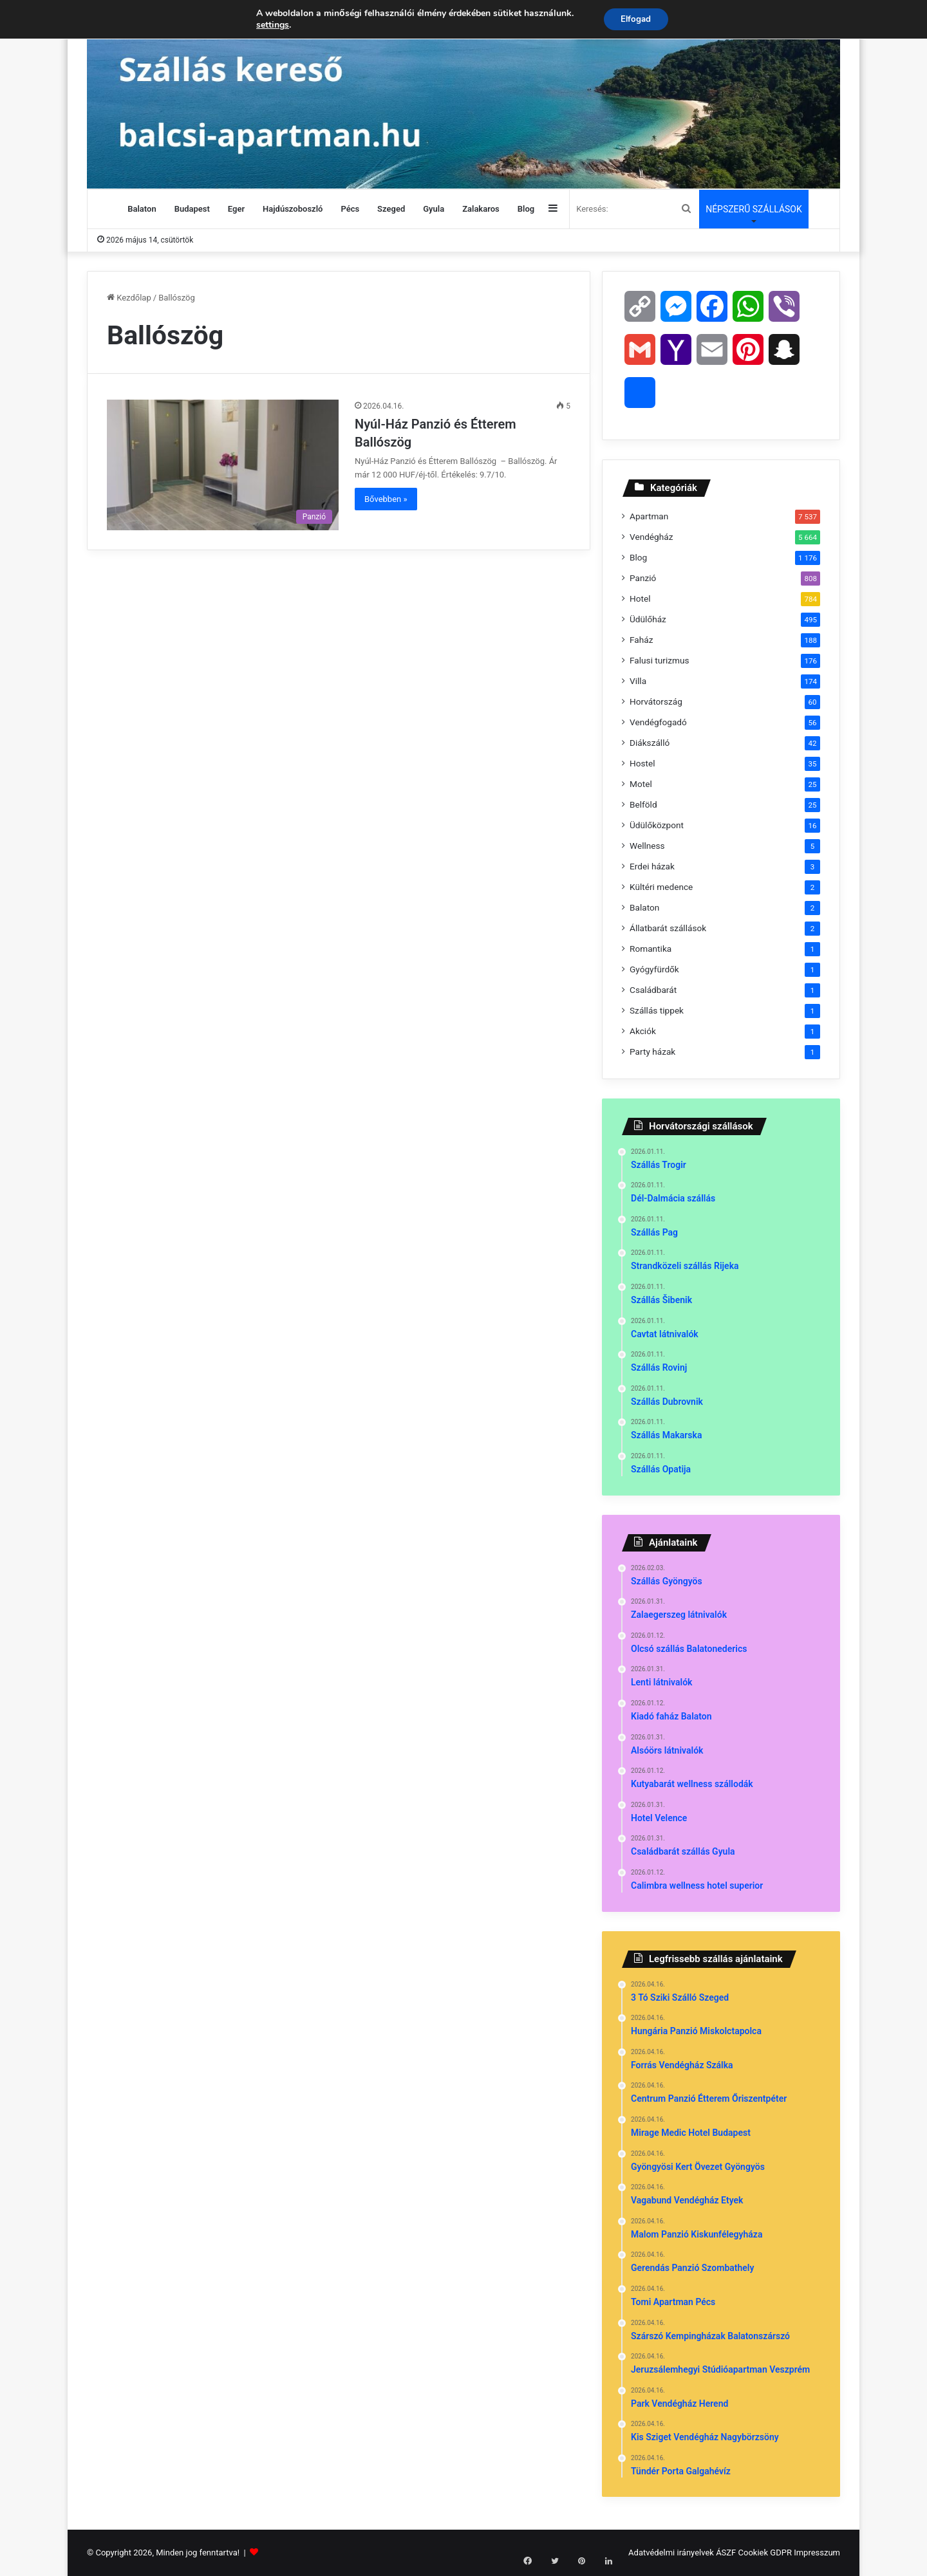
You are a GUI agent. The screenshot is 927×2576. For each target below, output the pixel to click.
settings (270, 26)
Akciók (643, 1031)
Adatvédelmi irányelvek (671, 2552)
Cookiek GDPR (765, 2552)
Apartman (649, 516)
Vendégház (651, 537)
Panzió (643, 578)
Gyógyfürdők (654, 969)
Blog (526, 209)
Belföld (643, 804)
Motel (641, 784)
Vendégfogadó (658, 722)
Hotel (640, 598)
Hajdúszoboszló (293, 209)
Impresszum (817, 2552)
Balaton (141, 209)
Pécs (350, 209)
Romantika (650, 948)
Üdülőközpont (657, 825)
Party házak (652, 1051)
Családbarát (653, 990)
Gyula (433, 209)
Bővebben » (385, 499)
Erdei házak (652, 866)
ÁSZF (726, 2552)
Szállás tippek (657, 1010)
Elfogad (635, 20)
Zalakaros (481, 209)
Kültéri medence (661, 887)
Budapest (192, 209)
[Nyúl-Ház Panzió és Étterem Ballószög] (223, 465)
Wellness (647, 845)
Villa (638, 681)
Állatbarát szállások (668, 928)
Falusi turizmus (659, 660)
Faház (641, 640)
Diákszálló (650, 742)
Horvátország (656, 701)
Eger (236, 209)
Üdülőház (648, 619)
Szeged (391, 209)
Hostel (642, 763)
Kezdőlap (129, 297)
